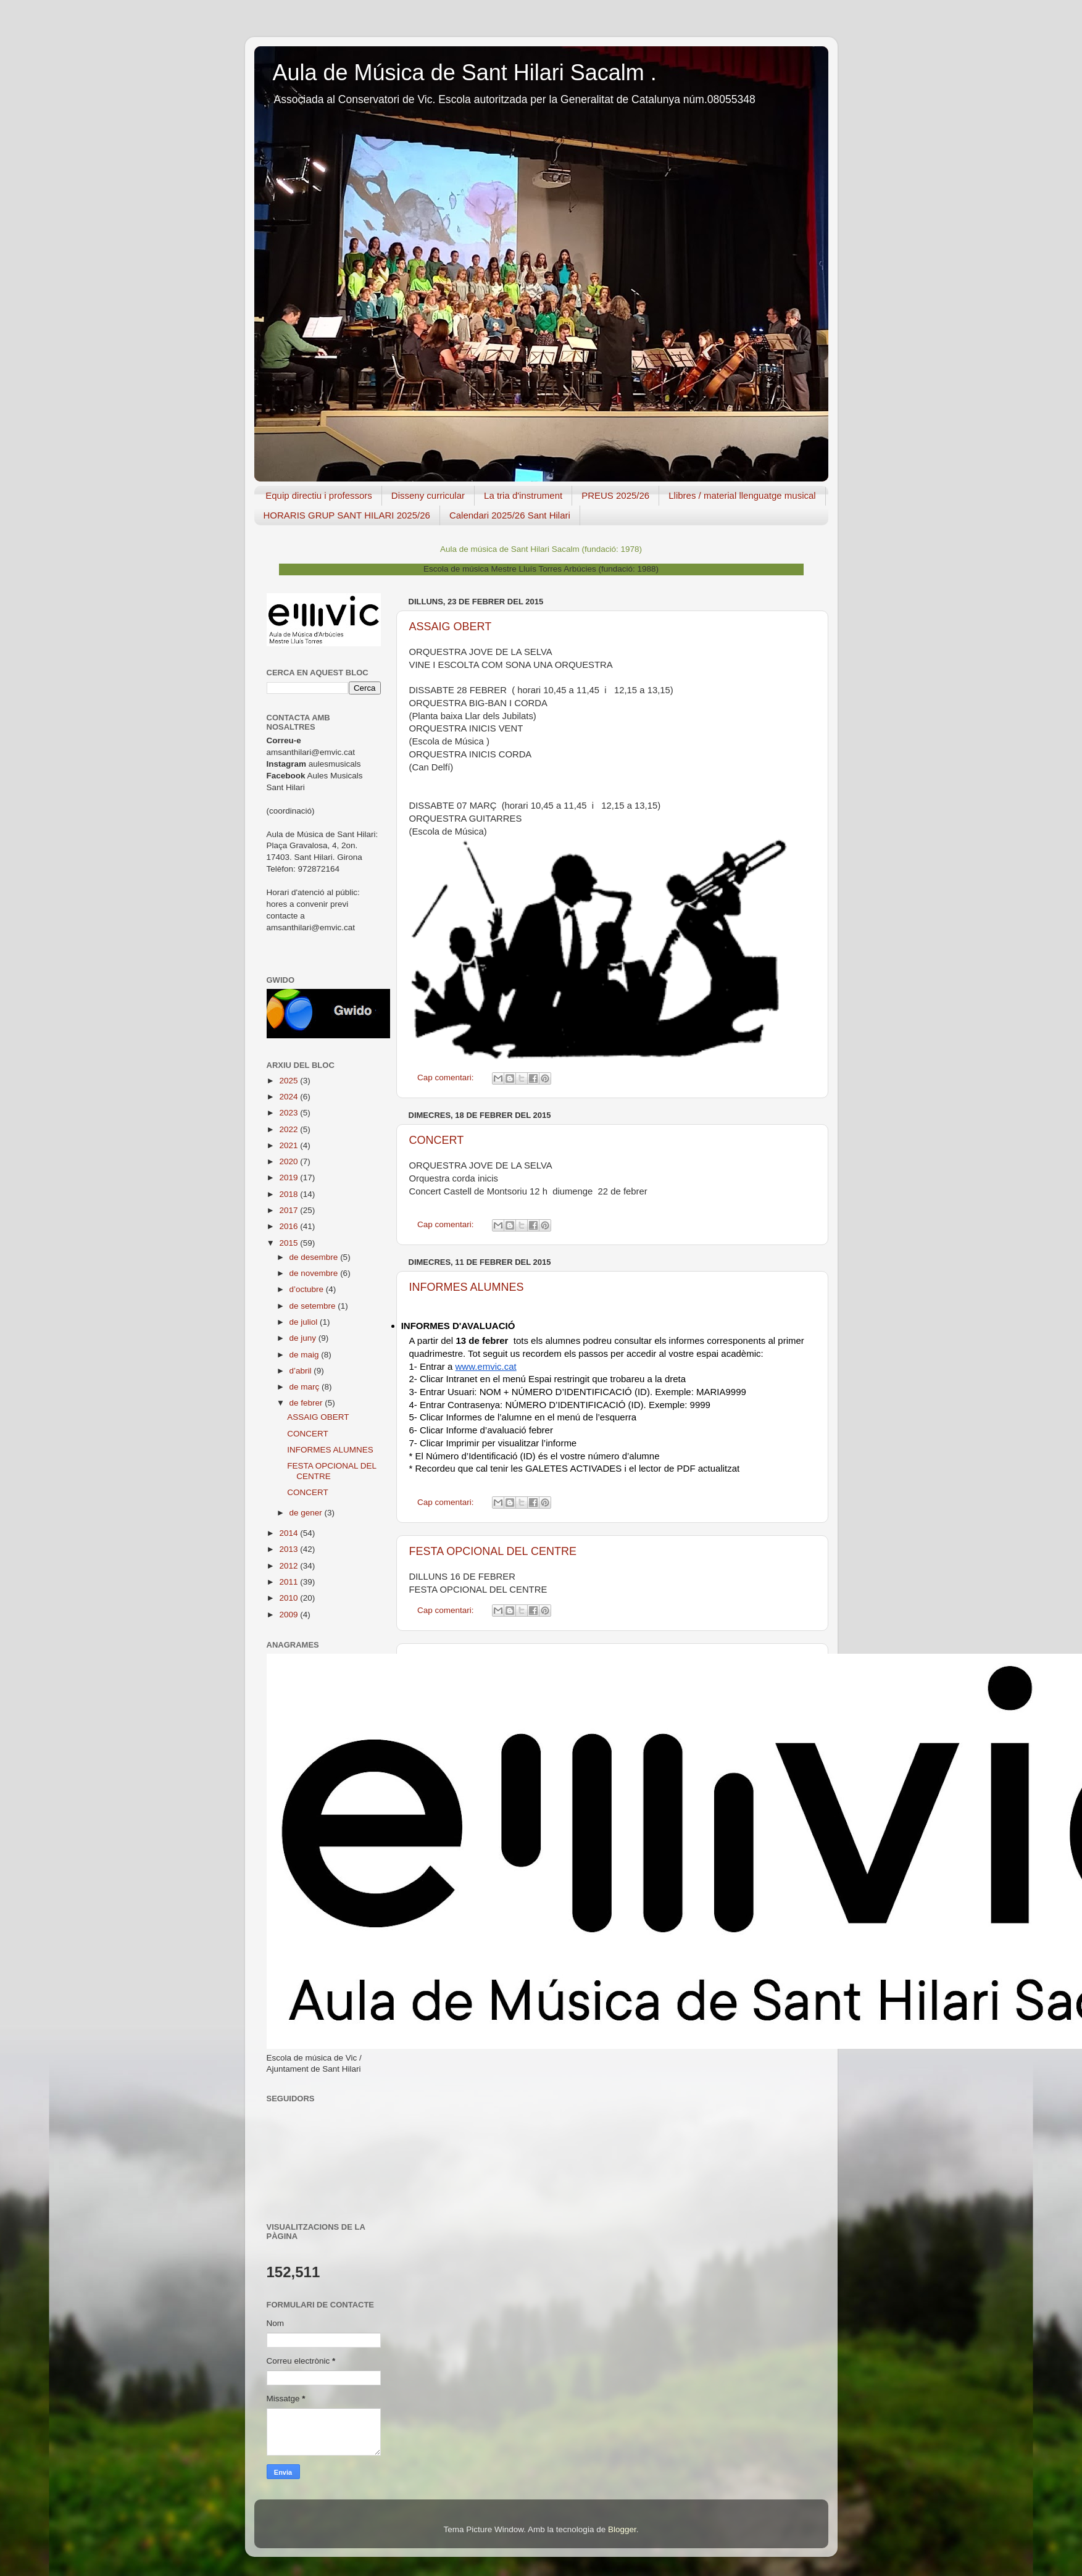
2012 (289, 1565)
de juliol (304, 1322)
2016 (289, 1226)
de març (305, 1386)
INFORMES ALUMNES (466, 1287)
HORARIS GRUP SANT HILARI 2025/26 (347, 515)
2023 (289, 1112)
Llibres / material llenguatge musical (741, 495)
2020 (289, 1161)
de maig (305, 1354)
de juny (303, 1338)
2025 (289, 1080)
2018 (289, 1194)
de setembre (313, 1306)
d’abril (301, 1370)
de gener (307, 1512)
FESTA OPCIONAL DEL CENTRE (492, 1551)
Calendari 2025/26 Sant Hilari (509, 515)
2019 (289, 1177)
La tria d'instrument (523, 495)
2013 (289, 1549)
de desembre (315, 1257)
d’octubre (307, 1289)
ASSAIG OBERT (450, 626)
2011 (289, 1581)
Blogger (622, 2529)
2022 (289, 1129)
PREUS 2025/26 (615, 495)
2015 (289, 1243)
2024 (289, 1096)
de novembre (315, 1273)
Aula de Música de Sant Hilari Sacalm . (465, 72)
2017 (289, 1210)
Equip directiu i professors (318, 495)
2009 (289, 1614)
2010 (289, 1598)
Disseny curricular (428, 495)
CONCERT (436, 1140)
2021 (289, 1145)
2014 (289, 1533)
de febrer (307, 1402)
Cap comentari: (446, 1077)
